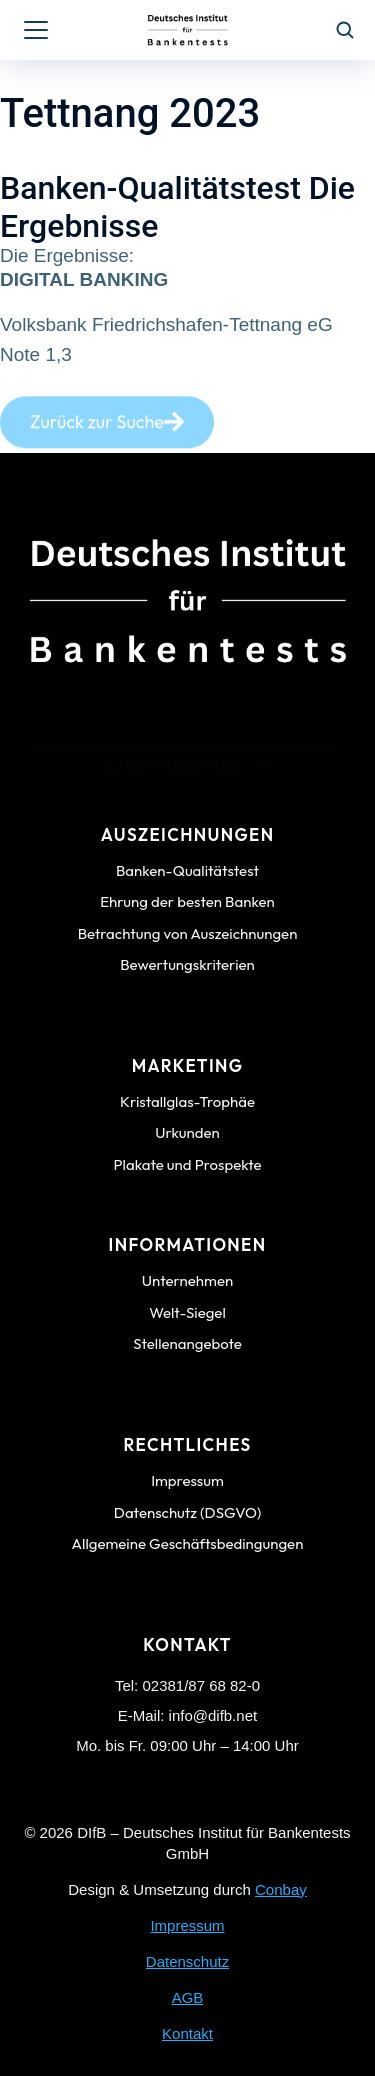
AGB (188, 1997)
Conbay (281, 1889)
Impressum (187, 1925)
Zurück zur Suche (107, 433)
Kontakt (187, 2033)
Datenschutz (187, 1961)
